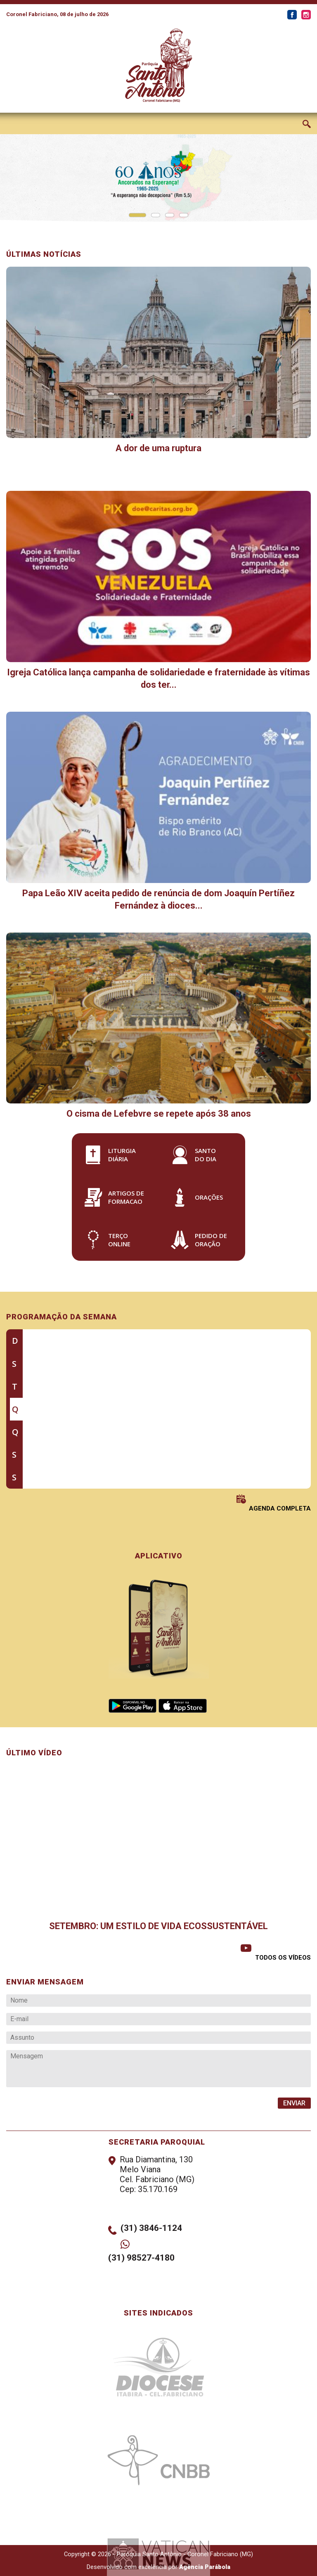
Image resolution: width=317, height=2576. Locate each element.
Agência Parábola (204, 2567)
